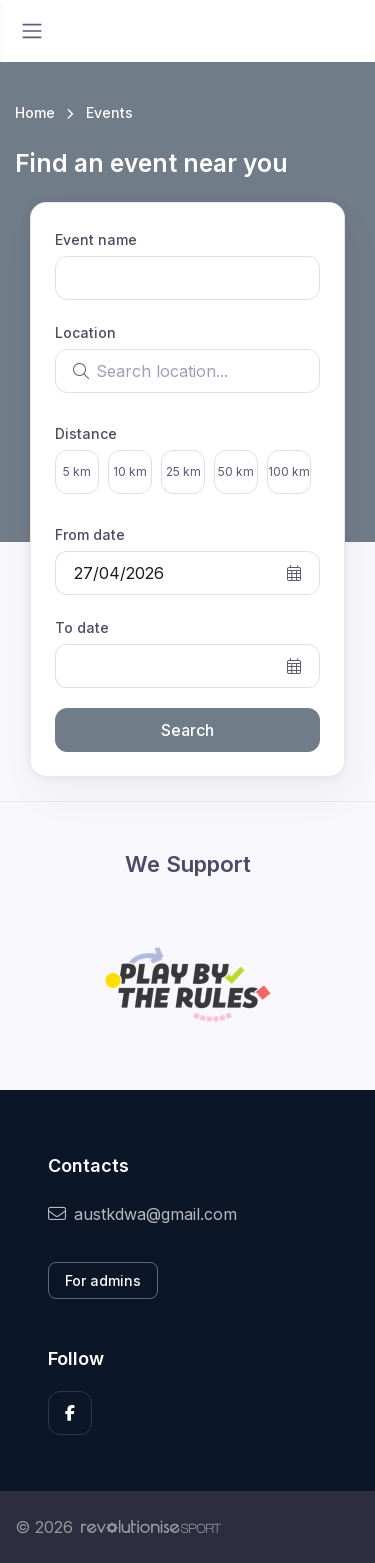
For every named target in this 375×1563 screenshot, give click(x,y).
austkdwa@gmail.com (142, 1214)
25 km (183, 471)
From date (90, 534)
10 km (130, 471)
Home (35, 112)
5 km (77, 471)
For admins (103, 1280)
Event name (96, 239)
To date (82, 627)
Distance (86, 433)
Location (85, 332)
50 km (236, 471)
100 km (289, 471)
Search (187, 730)
